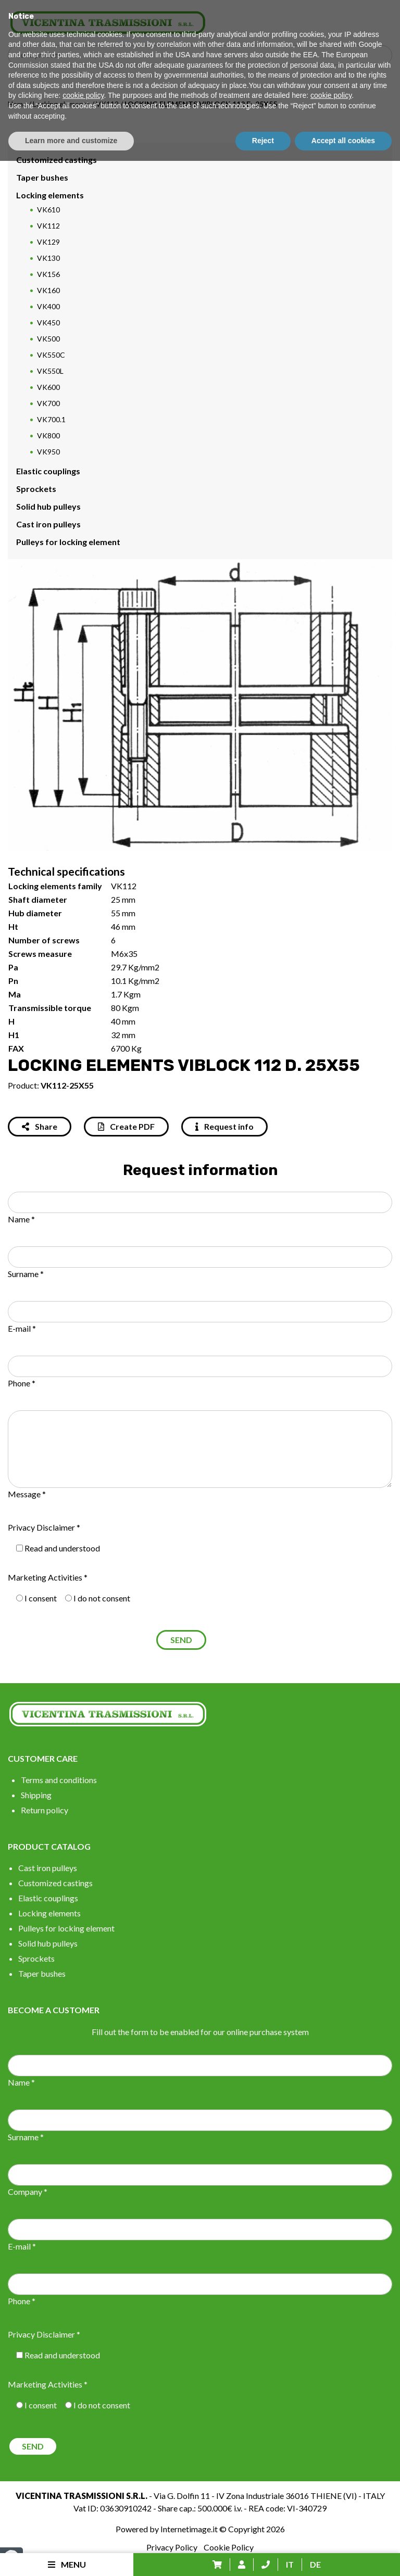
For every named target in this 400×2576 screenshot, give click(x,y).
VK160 (48, 290)
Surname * (26, 1274)
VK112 (107, 103)
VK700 (48, 403)
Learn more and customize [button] (71, 2556)
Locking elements (61, 103)
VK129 (48, 241)
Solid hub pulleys (48, 506)
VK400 (48, 306)
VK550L (50, 371)
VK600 (48, 387)
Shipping (36, 1795)
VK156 (48, 274)
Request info (224, 1126)
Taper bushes (42, 177)
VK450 (48, 322)
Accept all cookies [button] (343, 2556)
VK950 (48, 451)
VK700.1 (51, 419)
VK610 (48, 209)
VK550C (51, 354)
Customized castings (56, 160)
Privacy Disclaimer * (44, 1527)
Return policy (44, 1810)
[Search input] (202, 55)
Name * (21, 1219)
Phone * (21, 1383)
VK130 (48, 258)
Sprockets (36, 489)
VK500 (48, 338)
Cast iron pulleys (48, 524)
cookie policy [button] (83, 2511)
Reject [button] (263, 2556)
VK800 (48, 435)
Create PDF (126, 1126)
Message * (27, 1494)
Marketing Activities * (48, 1577)
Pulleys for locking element (68, 542)
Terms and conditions (59, 1780)
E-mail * (22, 1328)
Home (17, 103)
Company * (27, 2191)
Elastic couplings (48, 471)
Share (39, 1126)
